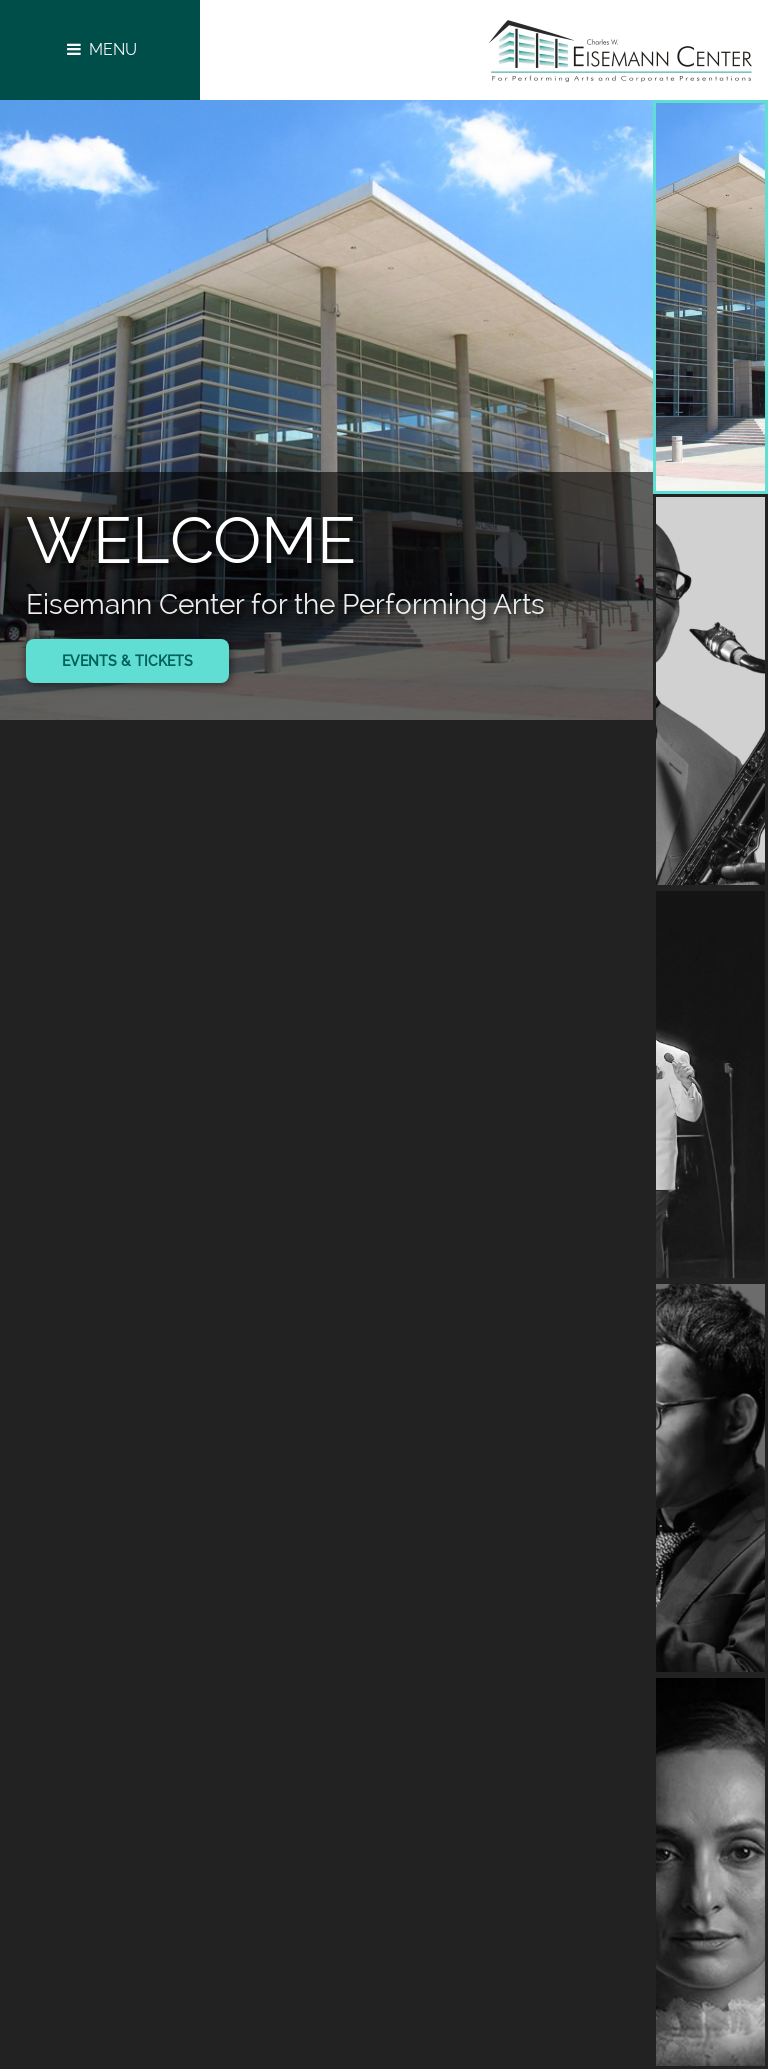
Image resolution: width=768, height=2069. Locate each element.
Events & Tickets (127, 661)
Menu (100, 49)
